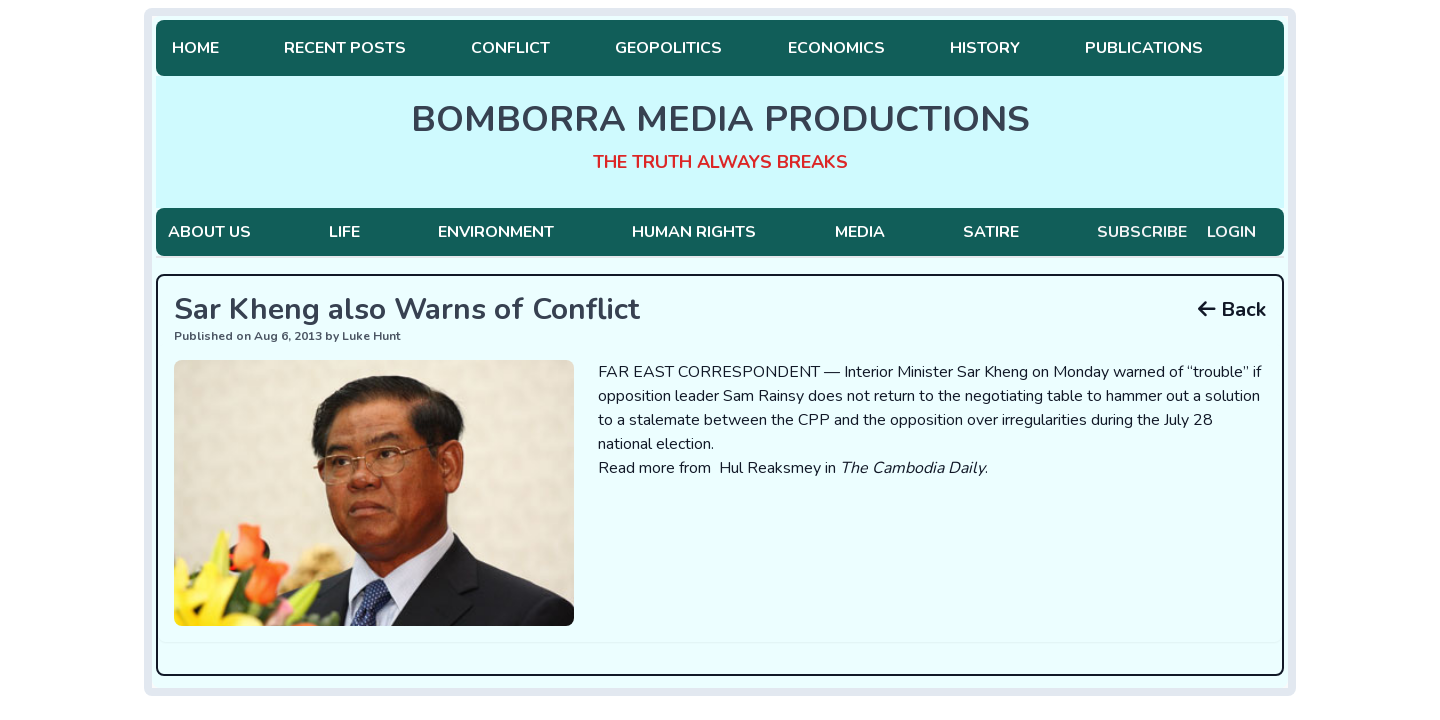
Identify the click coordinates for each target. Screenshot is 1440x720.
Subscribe (1142, 232)
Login (1231, 232)
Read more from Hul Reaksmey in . (793, 468)
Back (1232, 309)
